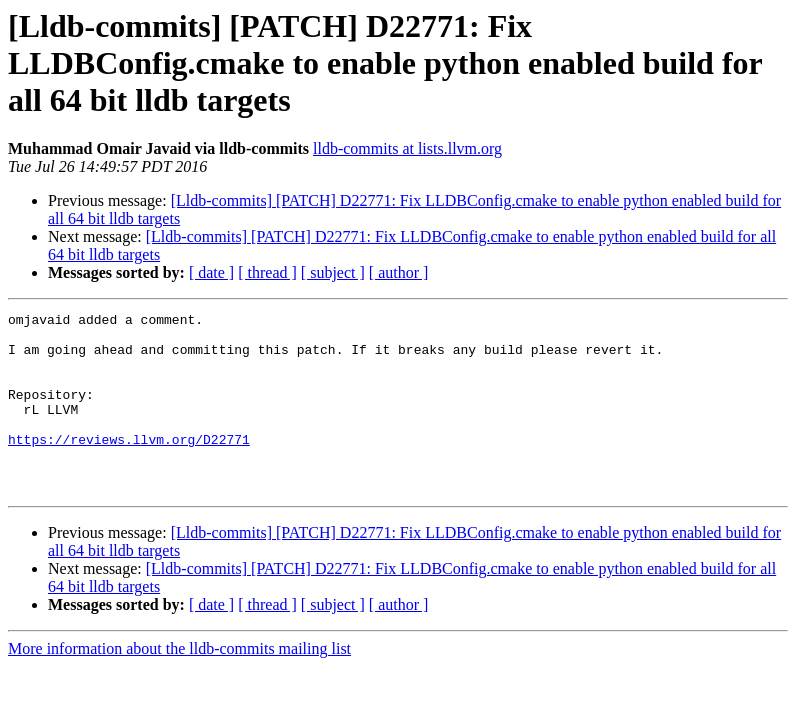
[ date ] (211, 272)
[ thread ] (267, 272)
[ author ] (399, 272)
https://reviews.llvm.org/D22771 (129, 466)
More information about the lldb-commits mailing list (179, 684)
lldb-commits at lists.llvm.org (407, 148)
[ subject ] (333, 272)
